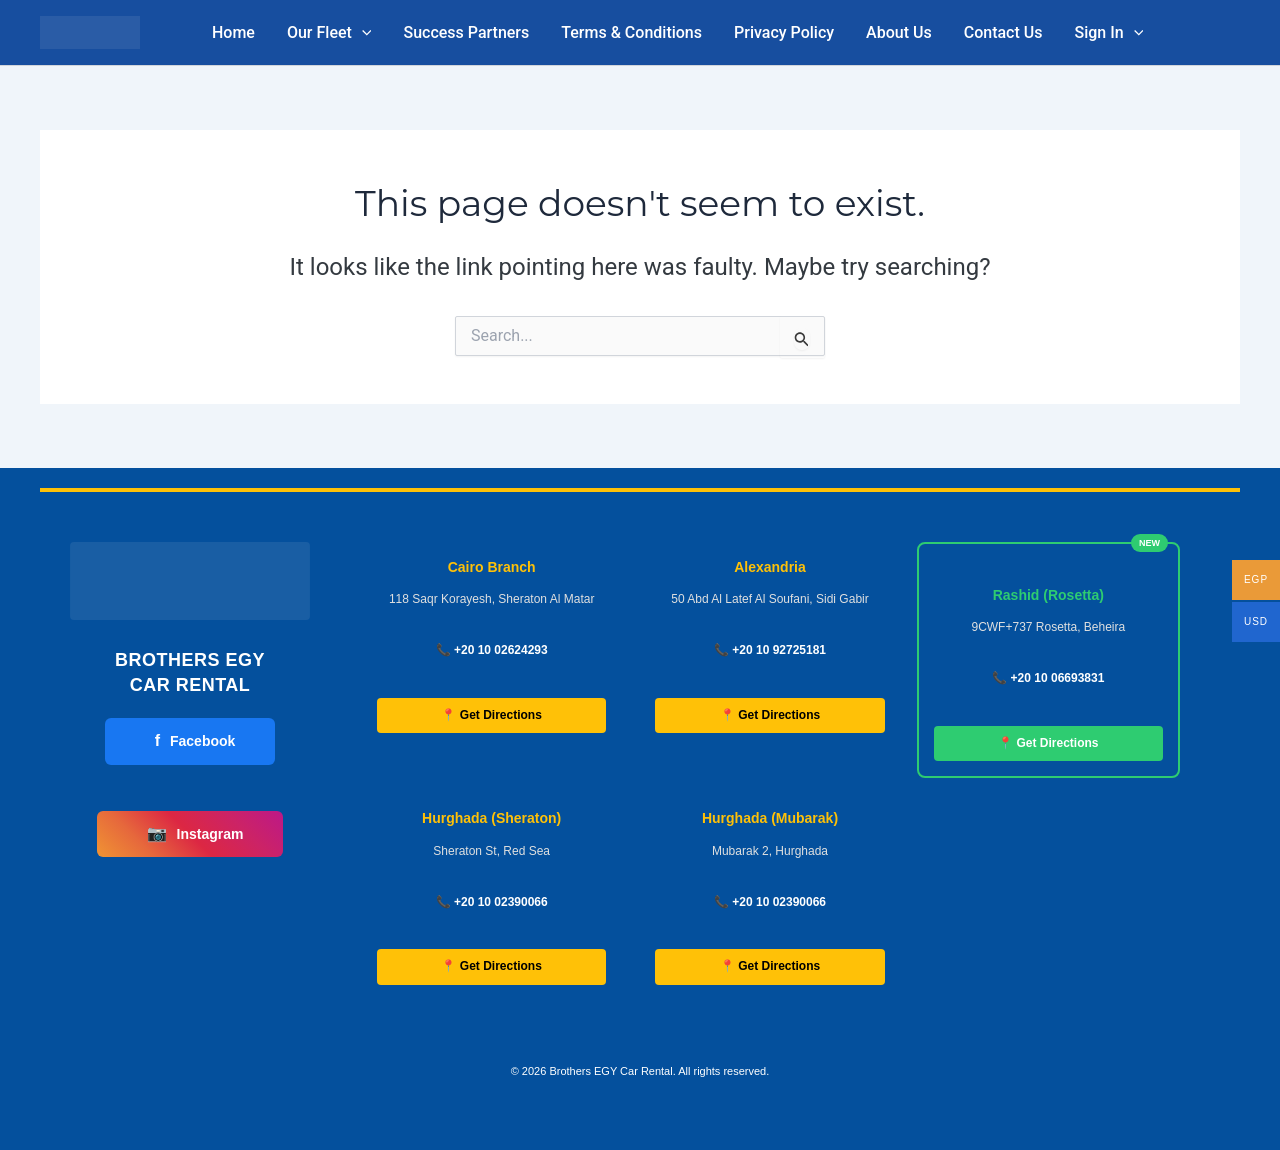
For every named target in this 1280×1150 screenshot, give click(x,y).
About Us (899, 32)
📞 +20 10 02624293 (492, 650)
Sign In (1108, 33)
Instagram (195, 834)
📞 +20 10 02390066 (492, 902)
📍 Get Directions (491, 715)
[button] (362, 33)
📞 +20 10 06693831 (1048, 678)
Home (233, 32)
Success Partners (466, 32)
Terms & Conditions (631, 32)
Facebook (195, 741)
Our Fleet (329, 33)
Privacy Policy (784, 32)
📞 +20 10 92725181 (770, 650)
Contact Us (1003, 32)
